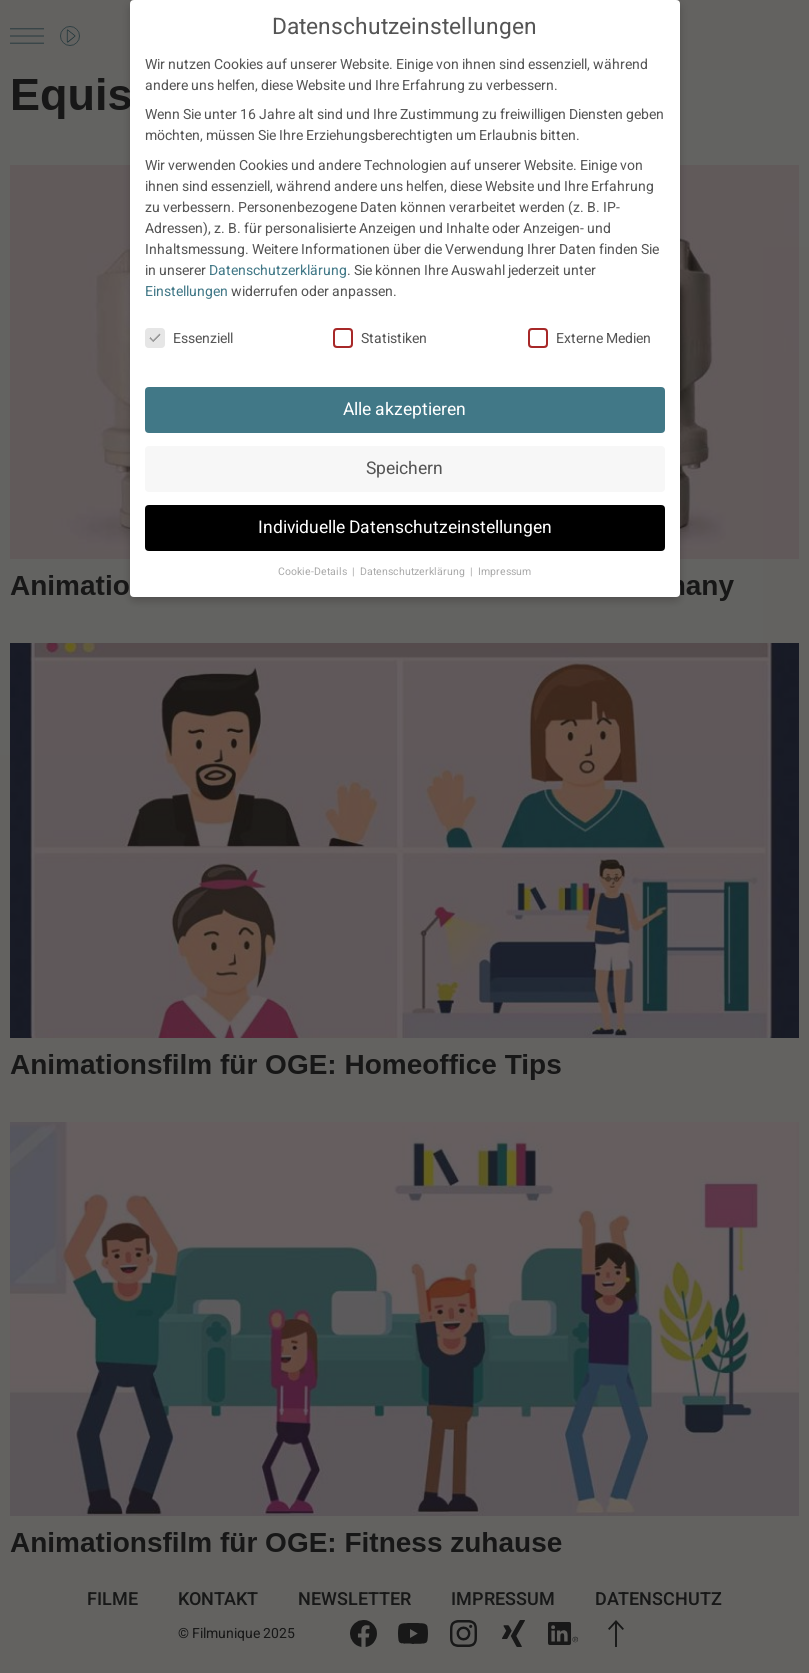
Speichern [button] (404, 468)
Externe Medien (589, 338)
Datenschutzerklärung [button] (414, 571)
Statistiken (380, 338)
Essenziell (189, 338)
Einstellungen (186, 291)
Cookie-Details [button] (314, 571)
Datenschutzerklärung (278, 270)
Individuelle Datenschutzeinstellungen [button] (405, 527)
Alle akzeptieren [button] (404, 409)
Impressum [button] (504, 571)
